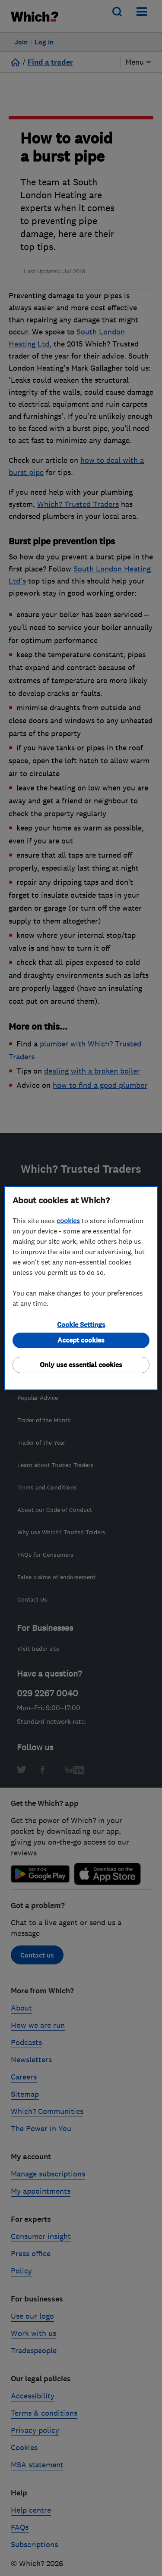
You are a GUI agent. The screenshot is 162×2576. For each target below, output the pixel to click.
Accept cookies (81, 1340)
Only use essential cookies (81, 1364)
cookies (68, 1220)
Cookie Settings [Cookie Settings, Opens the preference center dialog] (81, 1324)
